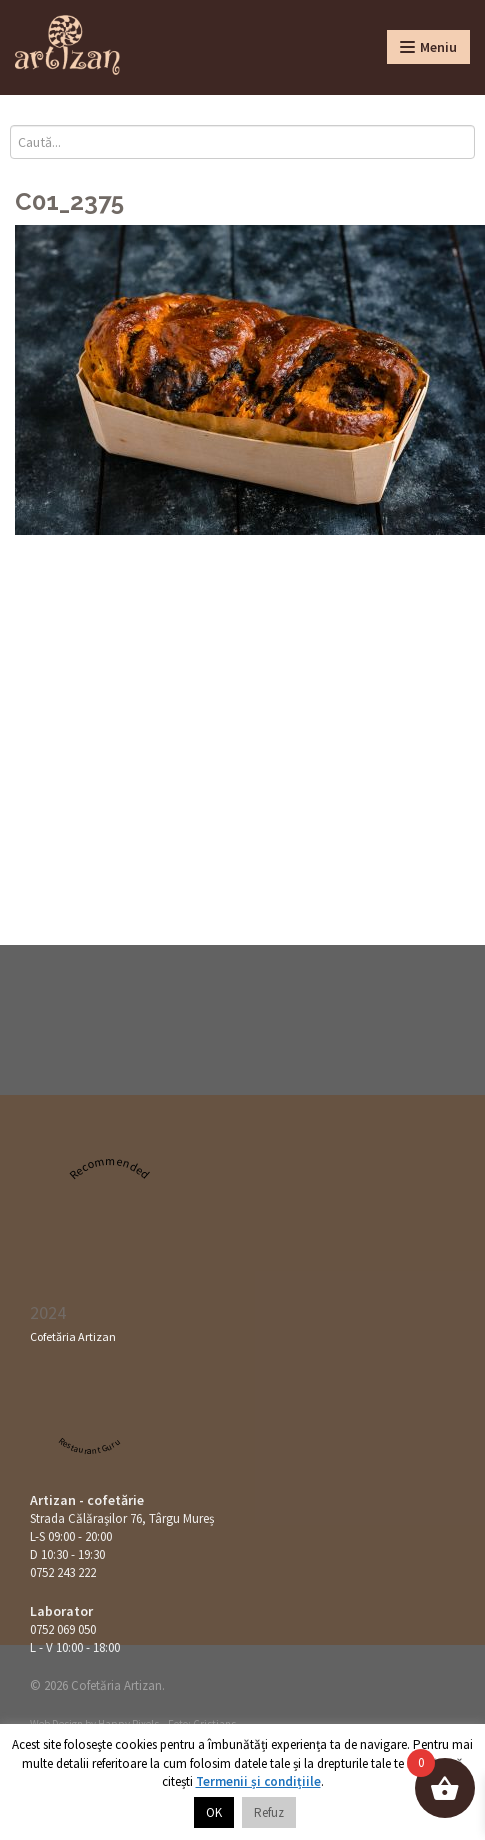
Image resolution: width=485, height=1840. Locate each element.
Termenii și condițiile (258, 1781)
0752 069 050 (63, 1629)
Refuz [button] (269, 1812)
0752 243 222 (63, 1572)
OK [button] (214, 1812)
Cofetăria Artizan (73, 1336)
